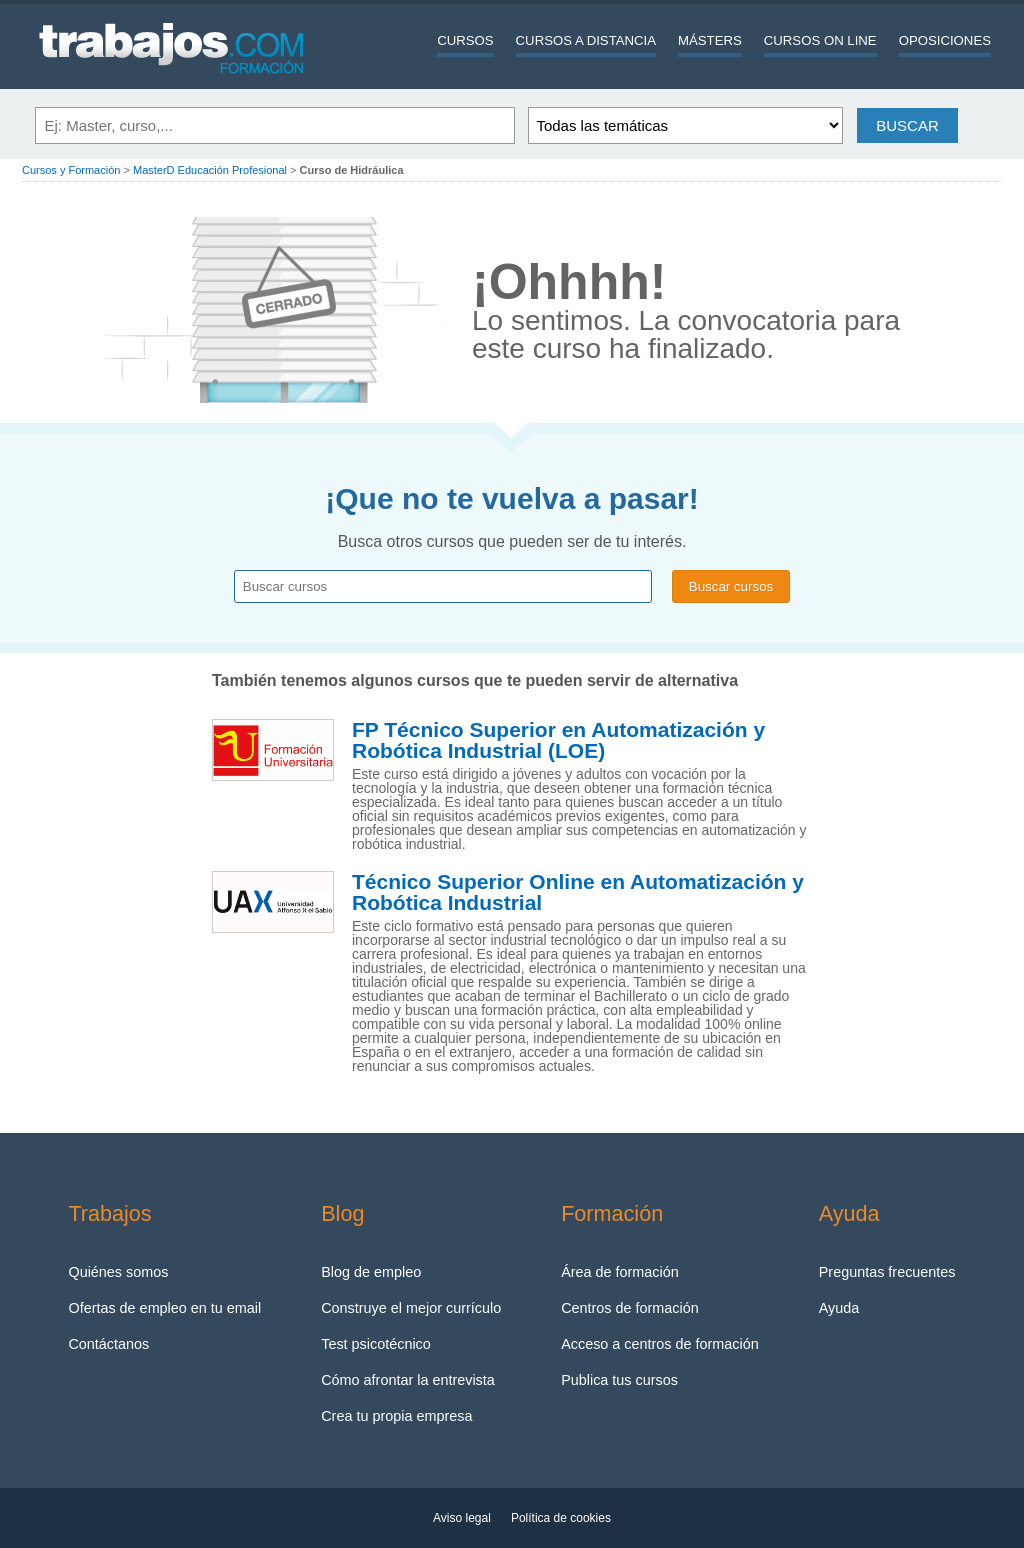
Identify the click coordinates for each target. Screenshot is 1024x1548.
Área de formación (620, 1272)
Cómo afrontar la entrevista (408, 1380)
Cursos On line (820, 40)
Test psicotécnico (376, 1344)
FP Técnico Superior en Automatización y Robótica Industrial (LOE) (558, 740)
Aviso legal (462, 1518)
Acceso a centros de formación (660, 1344)
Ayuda (839, 1308)
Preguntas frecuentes (887, 1272)
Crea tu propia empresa (396, 1416)
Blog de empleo (371, 1272)
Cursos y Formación (71, 170)
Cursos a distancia (586, 40)
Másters (710, 40)
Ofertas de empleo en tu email (164, 1308)
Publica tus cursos (619, 1380)
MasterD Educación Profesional (210, 170)
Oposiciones (945, 40)
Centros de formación (630, 1308)
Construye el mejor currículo (411, 1308)
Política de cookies (561, 1518)
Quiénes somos (118, 1272)
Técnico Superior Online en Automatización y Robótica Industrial (578, 892)
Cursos (465, 40)
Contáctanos (108, 1344)
